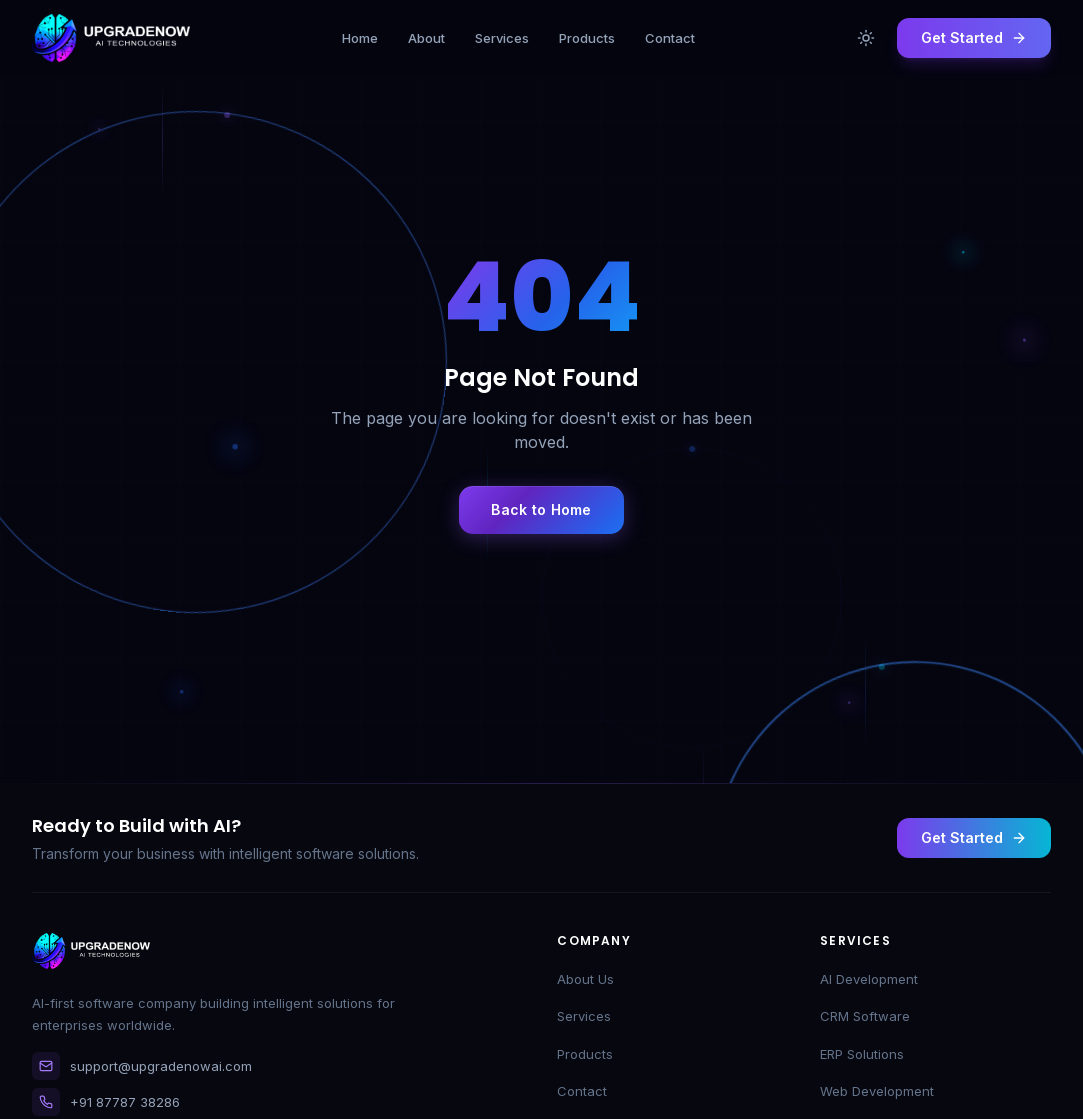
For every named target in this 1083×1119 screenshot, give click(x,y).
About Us (585, 979)
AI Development (869, 979)
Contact (582, 1091)
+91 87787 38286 (106, 1102)
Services (584, 1016)
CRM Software (865, 1016)
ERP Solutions (862, 1054)
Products (585, 1054)
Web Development (877, 1091)
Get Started (974, 837)
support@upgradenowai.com (142, 1066)
